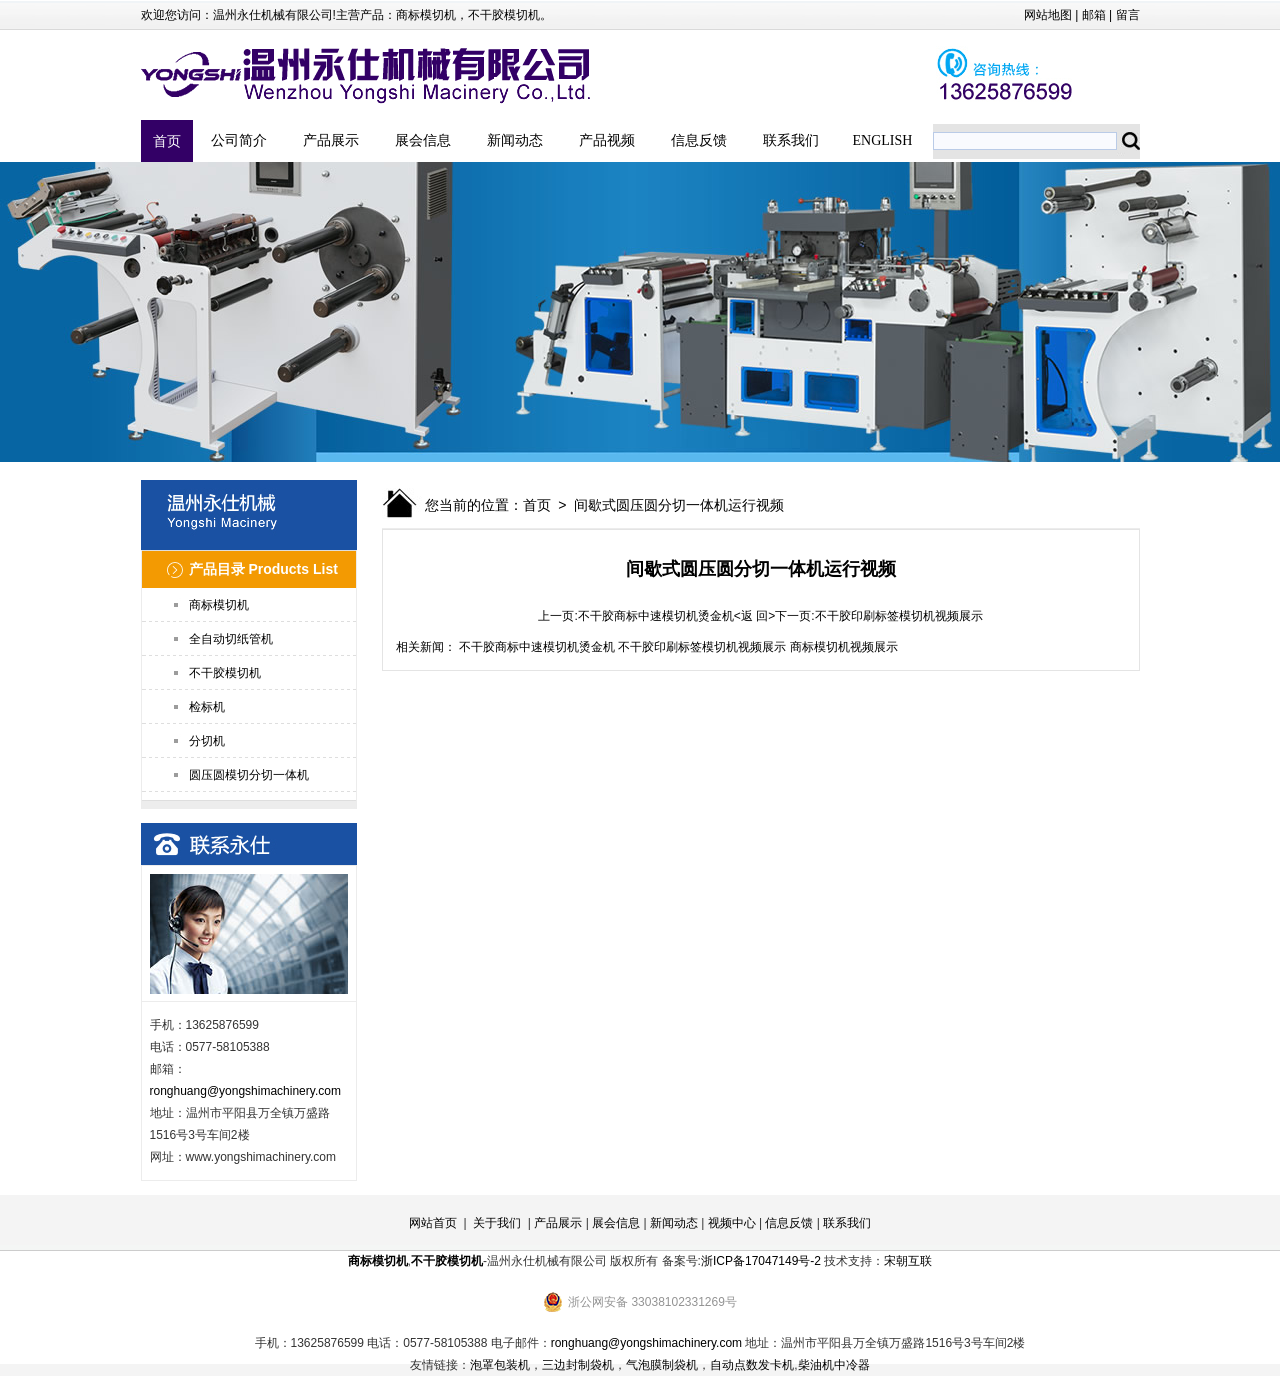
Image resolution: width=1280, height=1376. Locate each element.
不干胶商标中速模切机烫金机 (656, 616)
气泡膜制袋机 (662, 1365)
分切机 (207, 741)
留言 (1128, 15)
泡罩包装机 (500, 1365)
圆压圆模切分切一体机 (249, 775)
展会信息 (423, 140)
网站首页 (433, 1223)
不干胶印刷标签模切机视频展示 (899, 616)
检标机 (207, 707)
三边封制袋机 (578, 1365)
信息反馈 (699, 140)
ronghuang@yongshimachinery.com (245, 1091)
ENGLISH (883, 140)
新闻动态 (515, 140)
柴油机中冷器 (834, 1365)
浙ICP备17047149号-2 (761, 1261)
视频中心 (732, 1223)
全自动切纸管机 (231, 639)
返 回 (754, 616)
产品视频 (607, 140)
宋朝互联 (908, 1261)
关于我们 (497, 1223)
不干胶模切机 (504, 15)
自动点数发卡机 (752, 1365)
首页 (167, 141)
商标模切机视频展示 (844, 647)
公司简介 (239, 140)
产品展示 (331, 140)
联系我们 (791, 140)
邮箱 (1094, 15)
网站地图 (1048, 15)
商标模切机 (426, 15)
